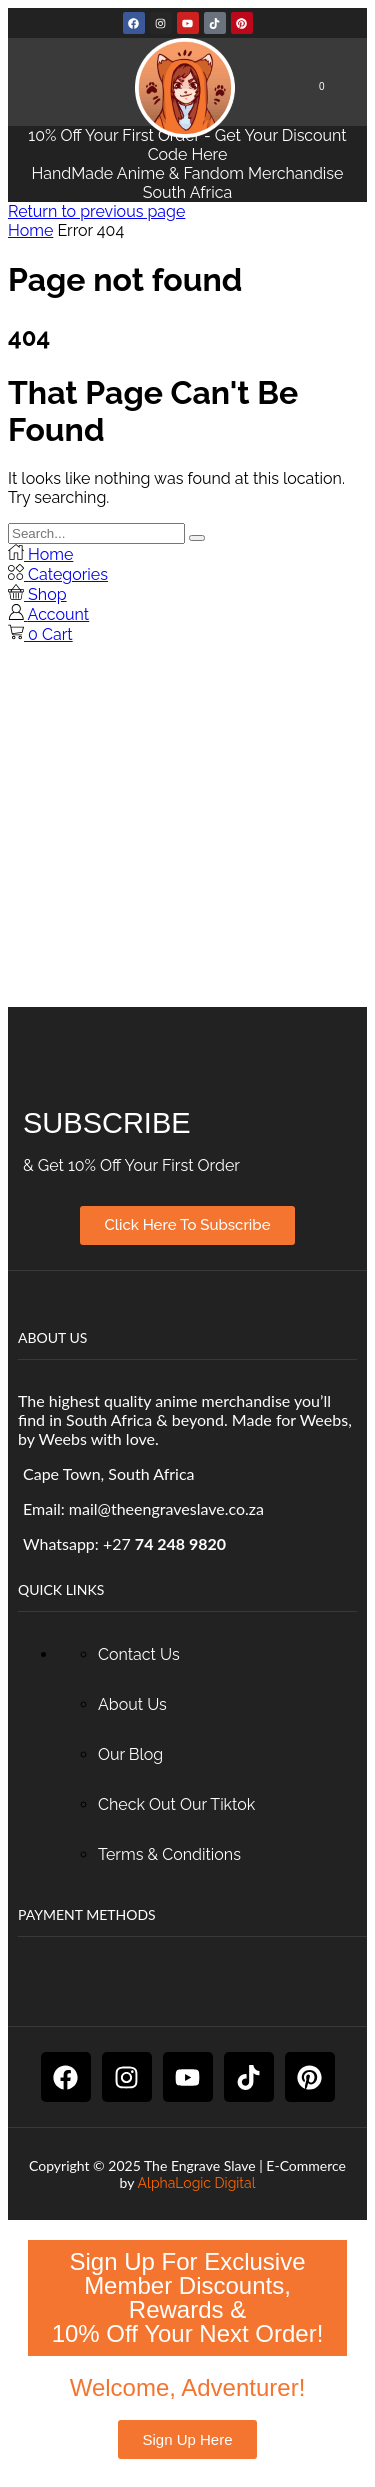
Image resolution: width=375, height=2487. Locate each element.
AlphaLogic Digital (197, 2183)
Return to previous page (96, 211)
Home (30, 230)
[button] (328, 87)
